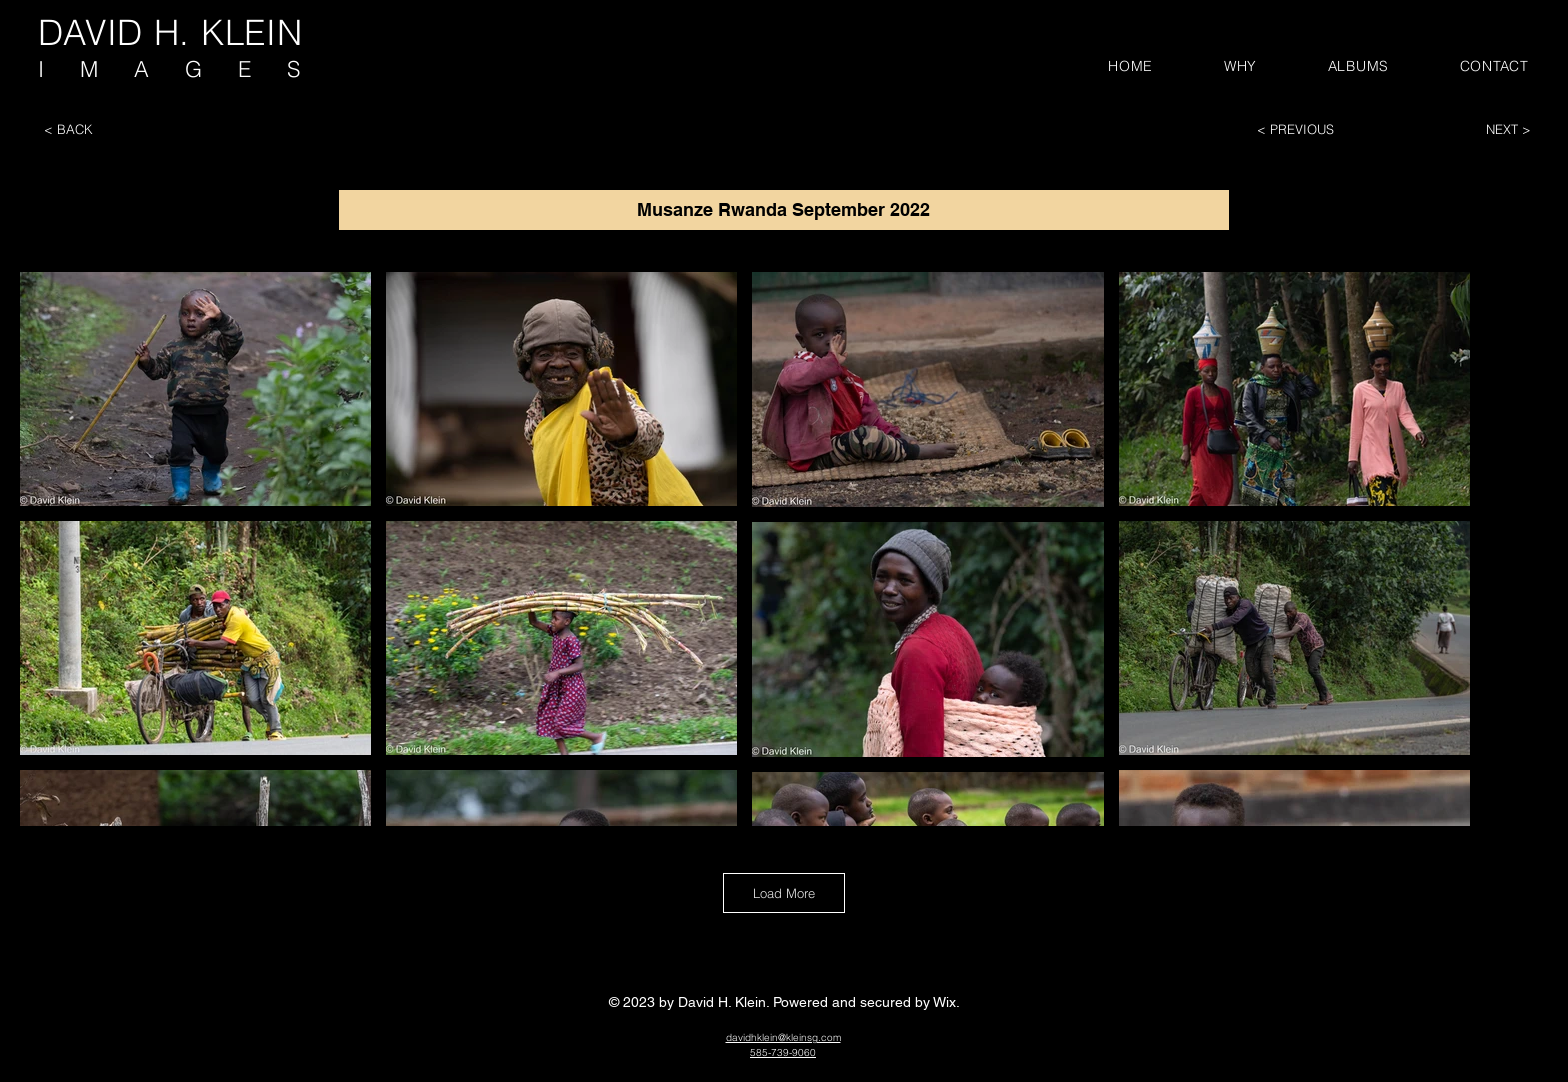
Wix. (946, 1002)
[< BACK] (105, 129)
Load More (784, 893)
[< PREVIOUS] (1318, 129)
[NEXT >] (1470, 129)
